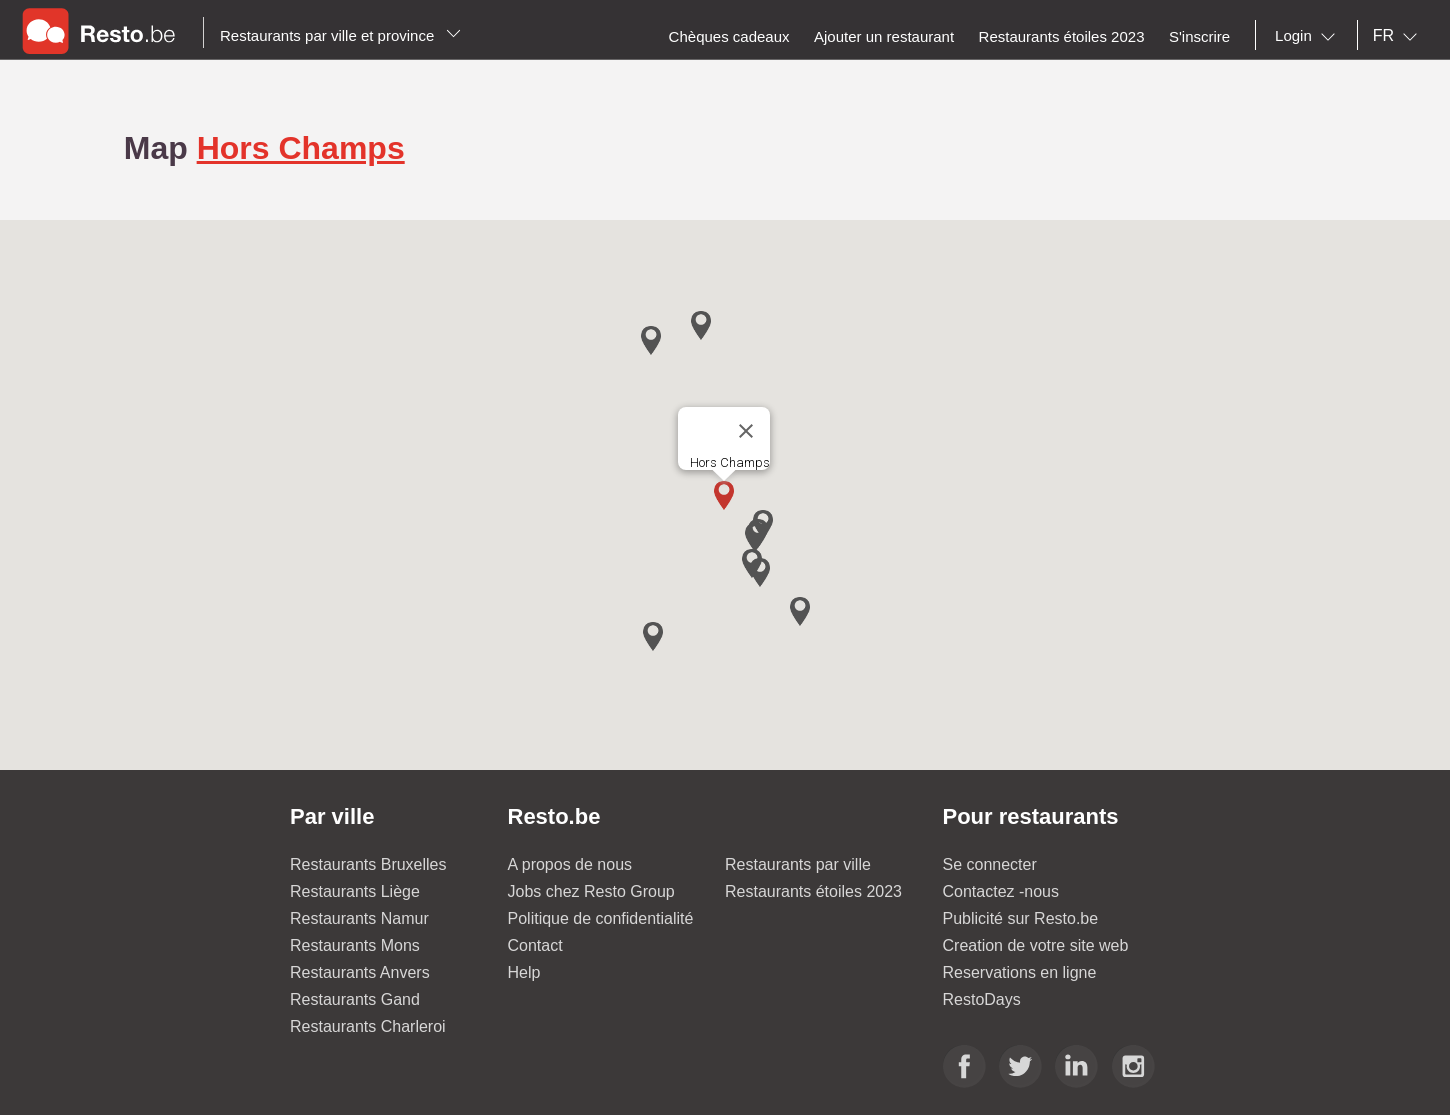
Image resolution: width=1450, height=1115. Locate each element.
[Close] (746, 431)
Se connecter (990, 864)
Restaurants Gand (355, 999)
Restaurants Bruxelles (368, 864)
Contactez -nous (1001, 891)
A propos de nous (570, 864)
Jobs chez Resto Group (591, 891)
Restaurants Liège (355, 891)
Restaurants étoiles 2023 (813, 891)
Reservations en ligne (1020, 972)
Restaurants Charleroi (368, 1026)
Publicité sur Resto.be (1021, 918)
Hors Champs (301, 148)
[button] (724, 495)
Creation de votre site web (1036, 945)
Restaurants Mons (355, 945)
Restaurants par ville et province (340, 35)
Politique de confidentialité (601, 918)
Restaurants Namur (359, 918)
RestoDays (982, 999)
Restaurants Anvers (360, 972)
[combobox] (1309, 36)
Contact (535, 945)
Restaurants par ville (798, 864)
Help (524, 972)
